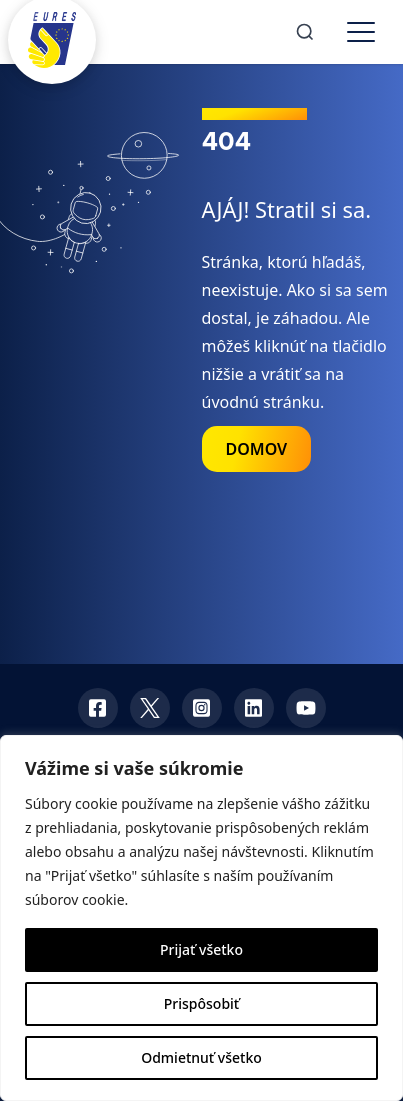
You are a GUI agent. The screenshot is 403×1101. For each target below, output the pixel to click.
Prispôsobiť (201, 1003)
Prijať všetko (201, 949)
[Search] (305, 32)
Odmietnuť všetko (201, 1057)
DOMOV (257, 449)
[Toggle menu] (361, 32)
